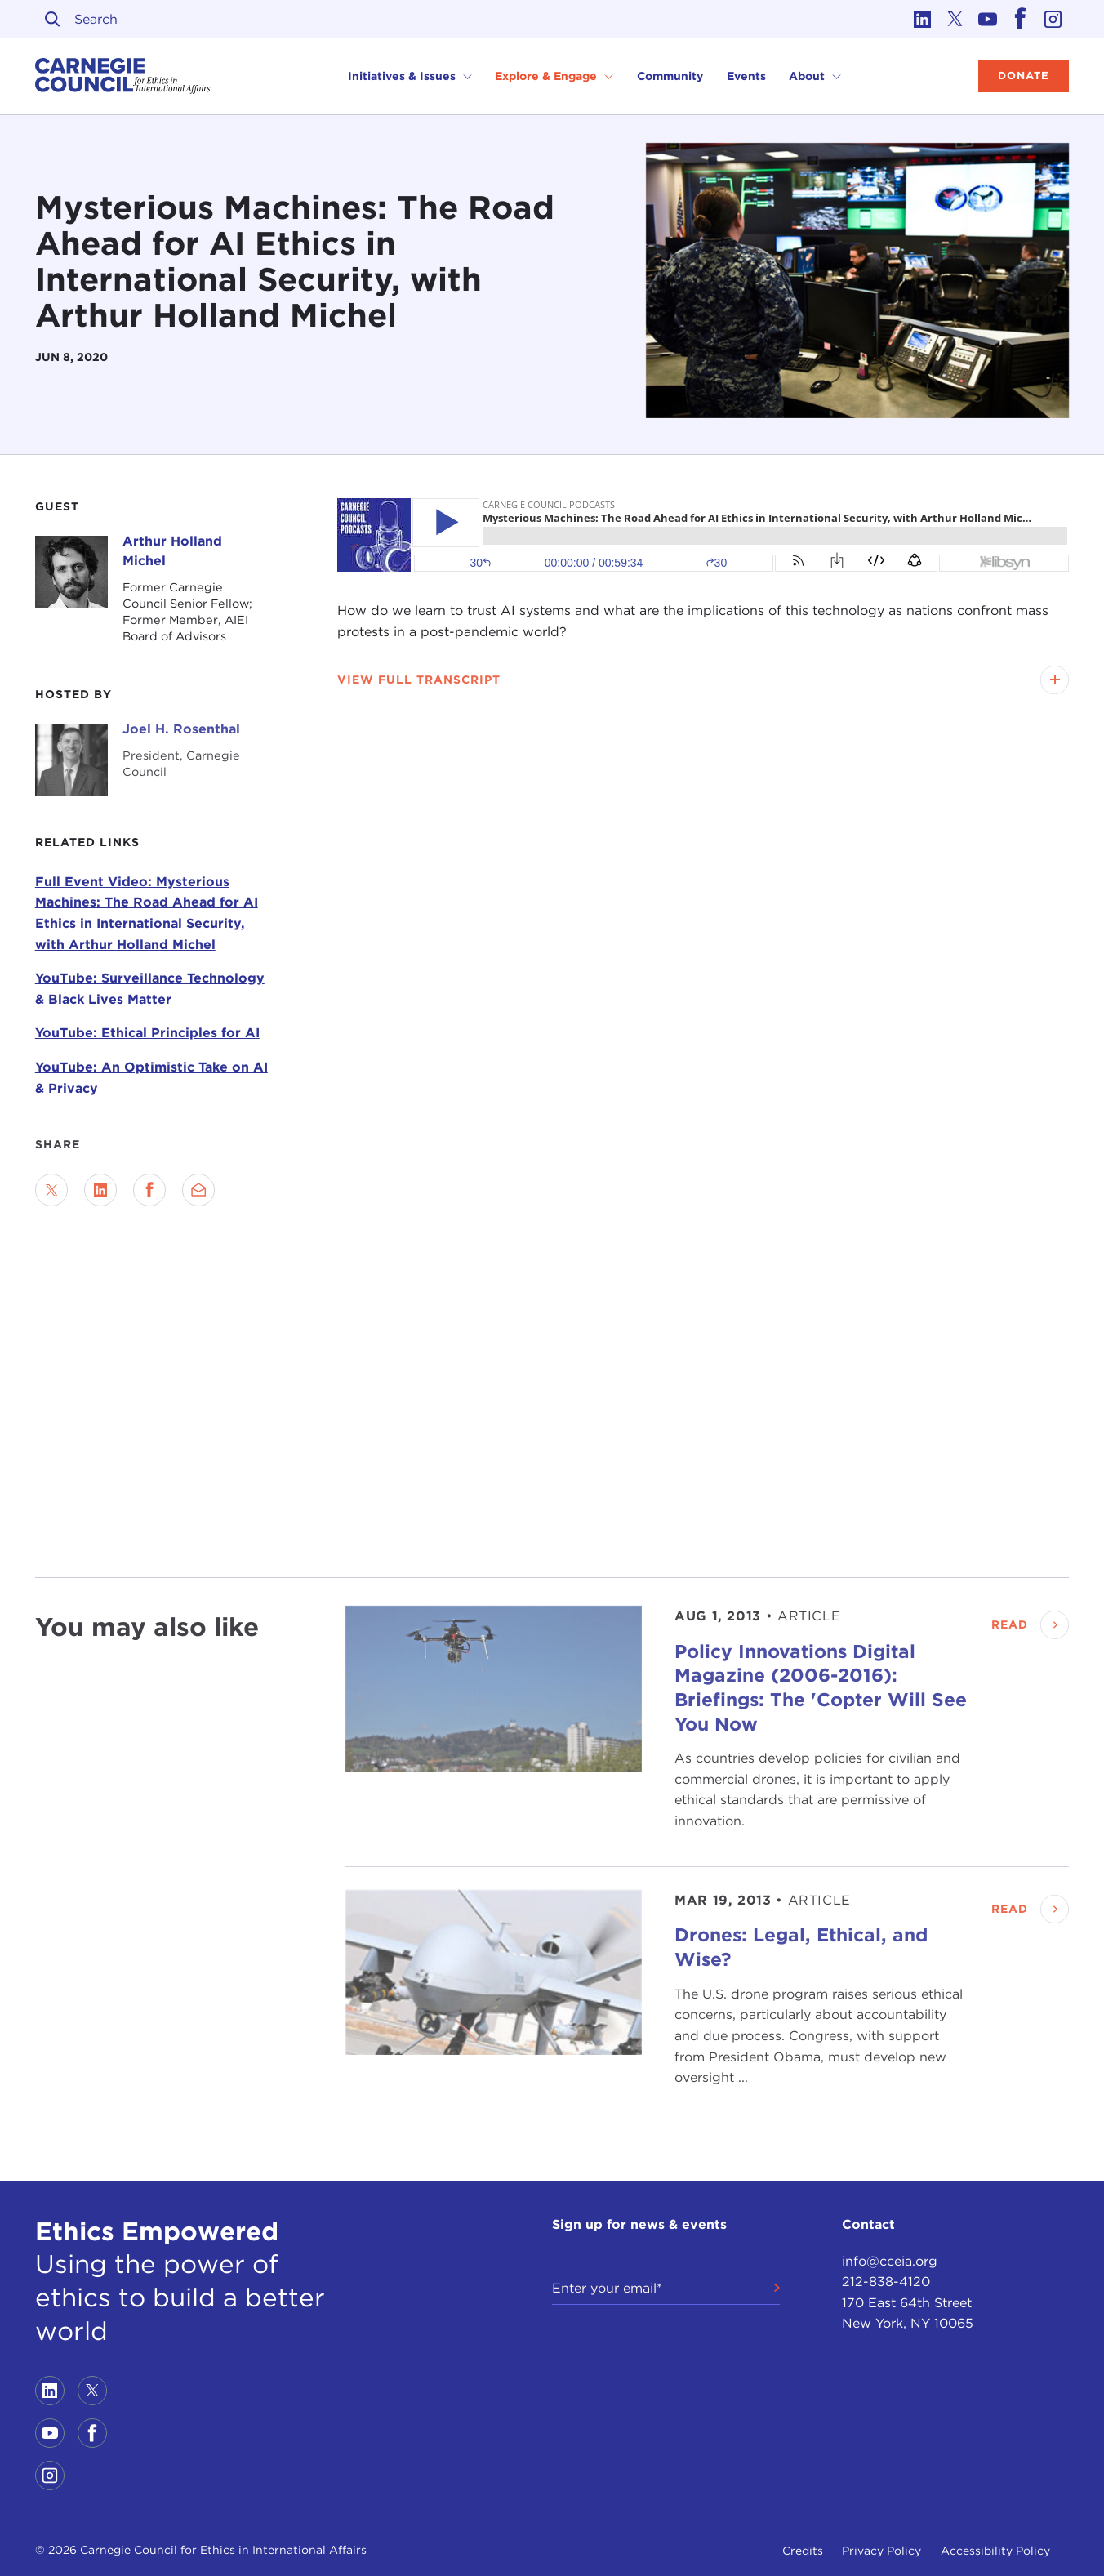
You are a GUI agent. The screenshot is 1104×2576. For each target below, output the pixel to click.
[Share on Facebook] (149, 1190)
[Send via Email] (198, 1190)
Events (746, 75)
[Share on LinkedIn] (100, 1190)
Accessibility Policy (995, 2550)
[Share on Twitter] (51, 1190)
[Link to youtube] (987, 18)
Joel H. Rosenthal (181, 729)
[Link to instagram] (1052, 18)
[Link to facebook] (1020, 18)
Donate (1023, 75)
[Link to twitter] (954, 18)
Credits (802, 2550)
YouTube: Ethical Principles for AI (147, 1033)
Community (670, 75)
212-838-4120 (886, 2281)
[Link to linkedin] (922, 18)
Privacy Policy (881, 2550)
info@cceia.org (889, 2261)
